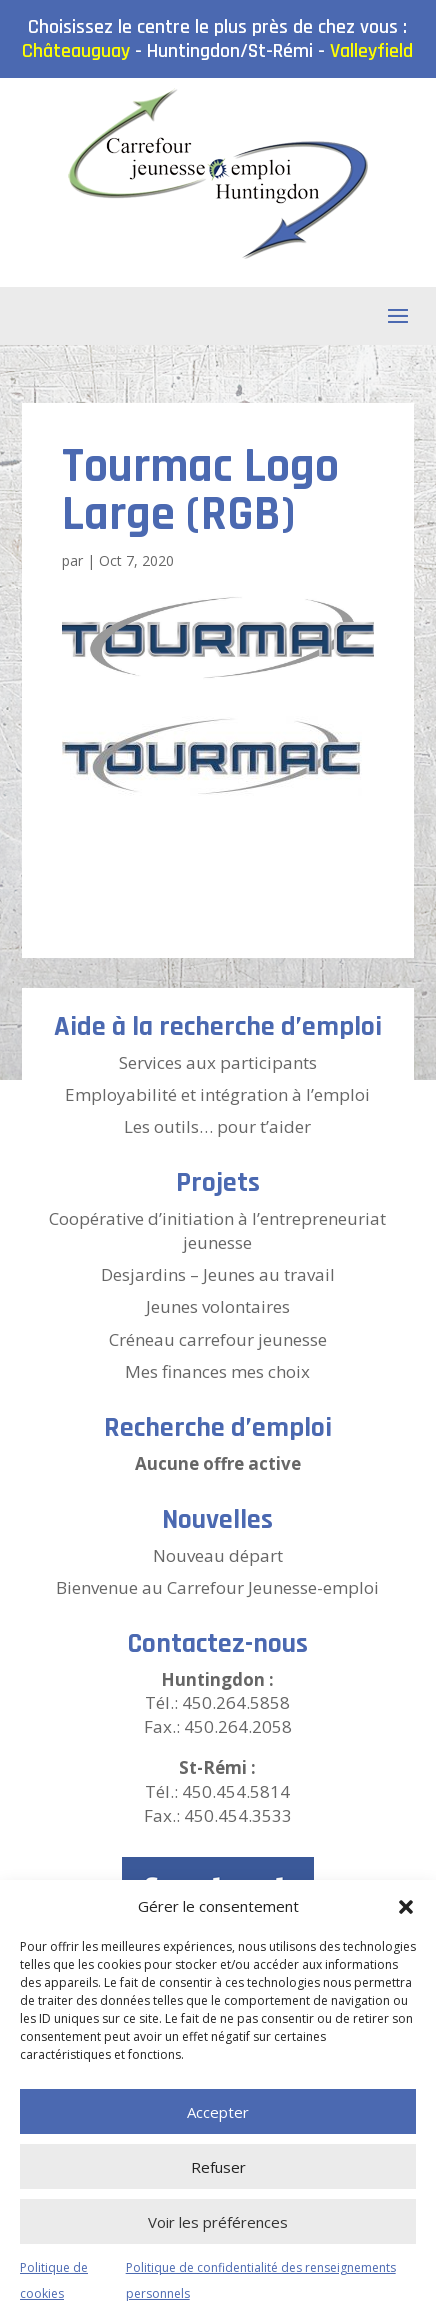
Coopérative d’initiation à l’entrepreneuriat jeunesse (217, 1230)
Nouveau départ (218, 1555)
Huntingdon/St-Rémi (230, 51)
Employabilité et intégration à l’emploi (217, 1094)
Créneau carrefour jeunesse (218, 1339)
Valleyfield (371, 51)
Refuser (218, 2167)
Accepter (218, 2112)
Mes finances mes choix (217, 1371)
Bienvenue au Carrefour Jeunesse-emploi (217, 1587)
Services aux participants (218, 1062)
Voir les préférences (218, 2222)
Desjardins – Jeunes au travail (218, 1274)
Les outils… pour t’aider (217, 1126)
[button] (406, 1907)
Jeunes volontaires (218, 1306)
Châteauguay (76, 51)
